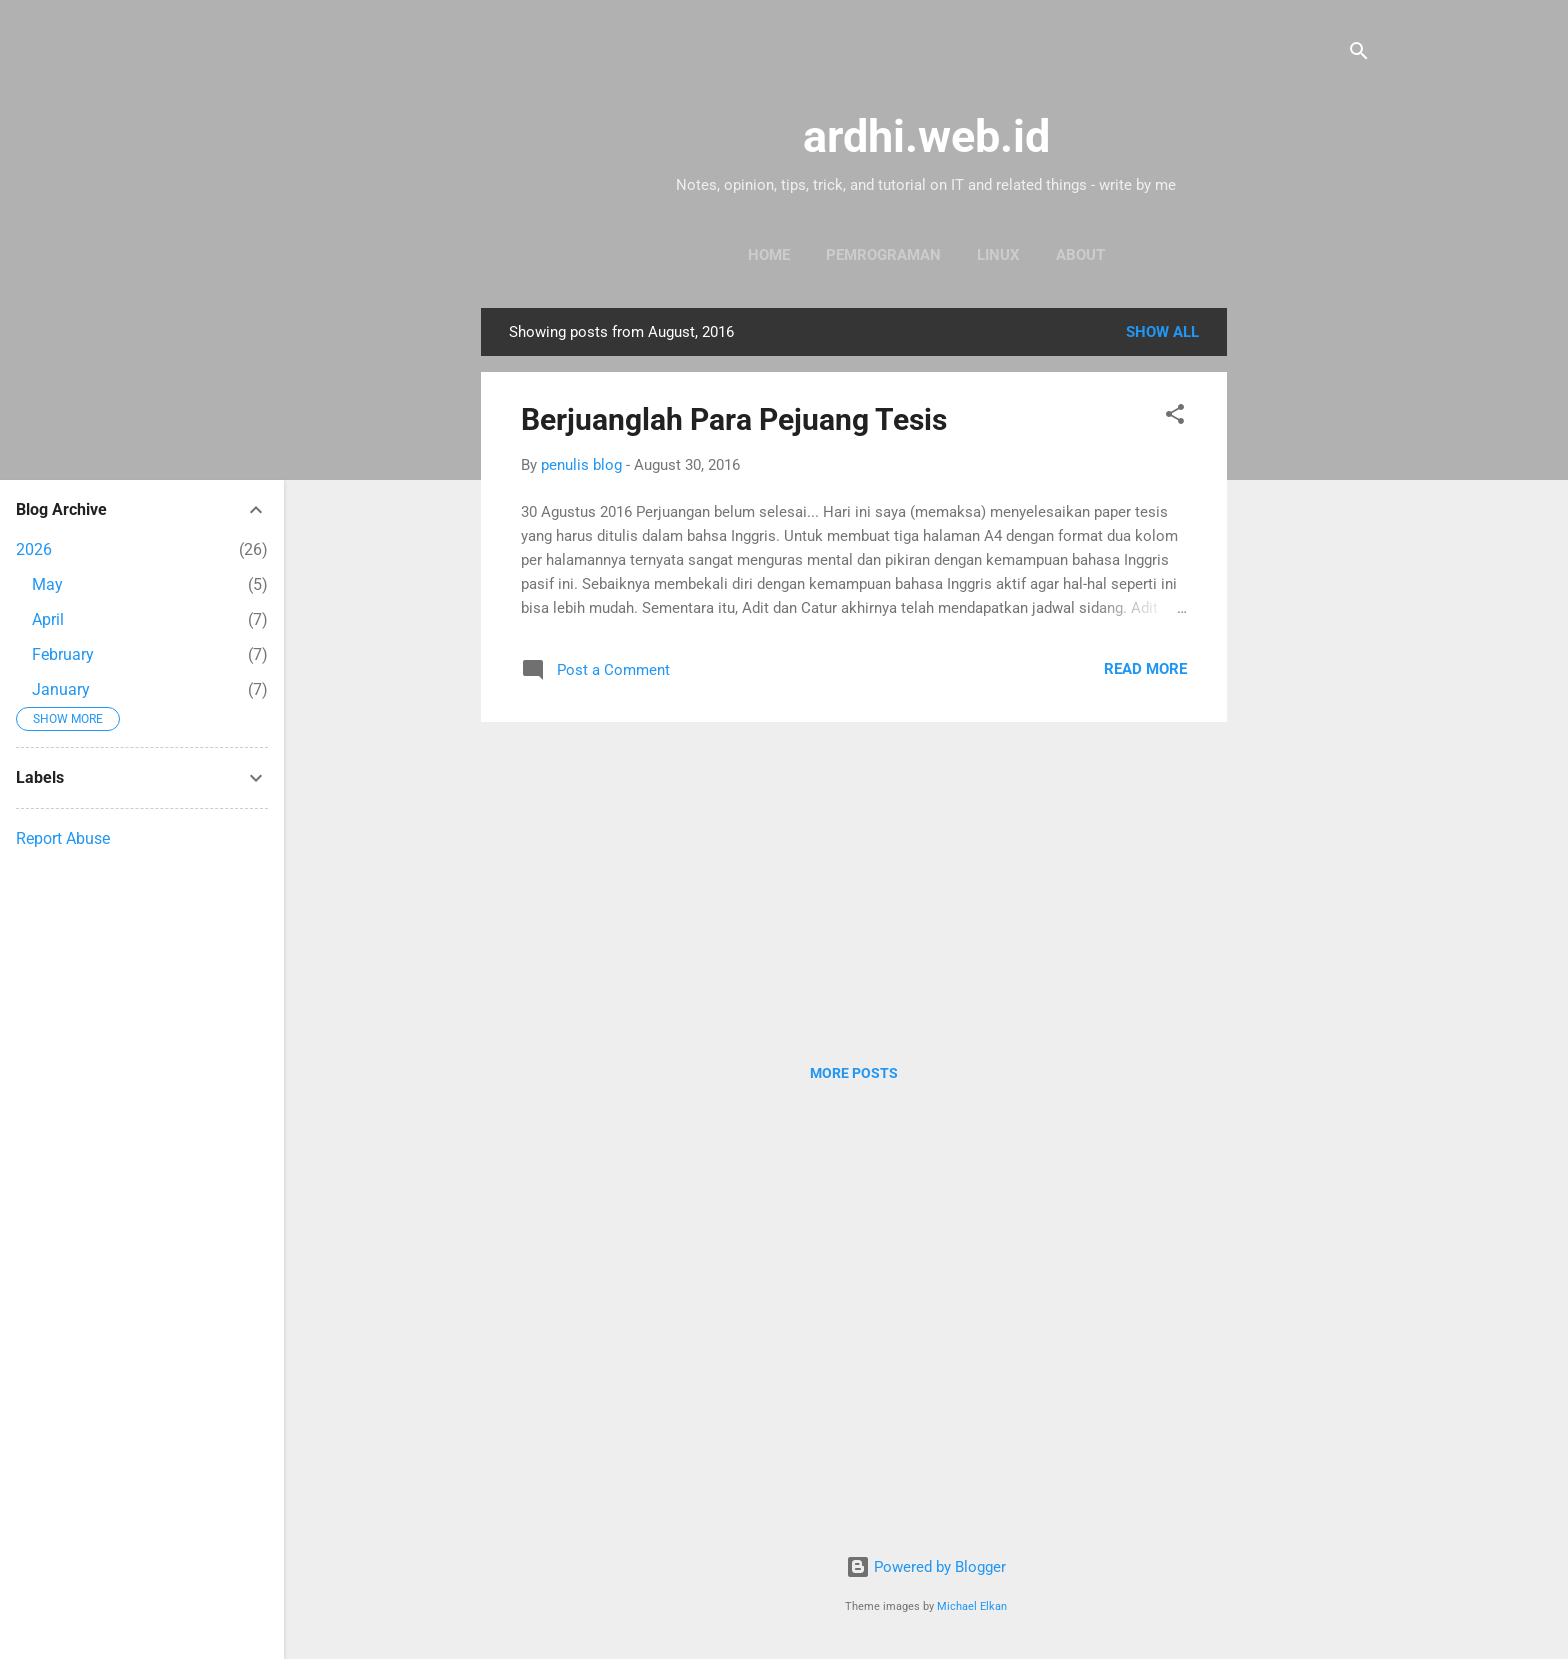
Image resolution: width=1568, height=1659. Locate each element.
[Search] (1359, 54)
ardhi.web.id (926, 136)
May (47, 584)
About (1080, 255)
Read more (1145, 669)
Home (769, 255)
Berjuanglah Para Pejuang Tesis (734, 419)
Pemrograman (883, 255)
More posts (854, 1073)
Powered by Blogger (926, 1567)
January (61, 689)
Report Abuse (63, 838)
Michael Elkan (972, 1606)
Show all (1162, 332)
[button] (1175, 417)
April (48, 619)
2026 (34, 549)
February (63, 654)
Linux (998, 255)
